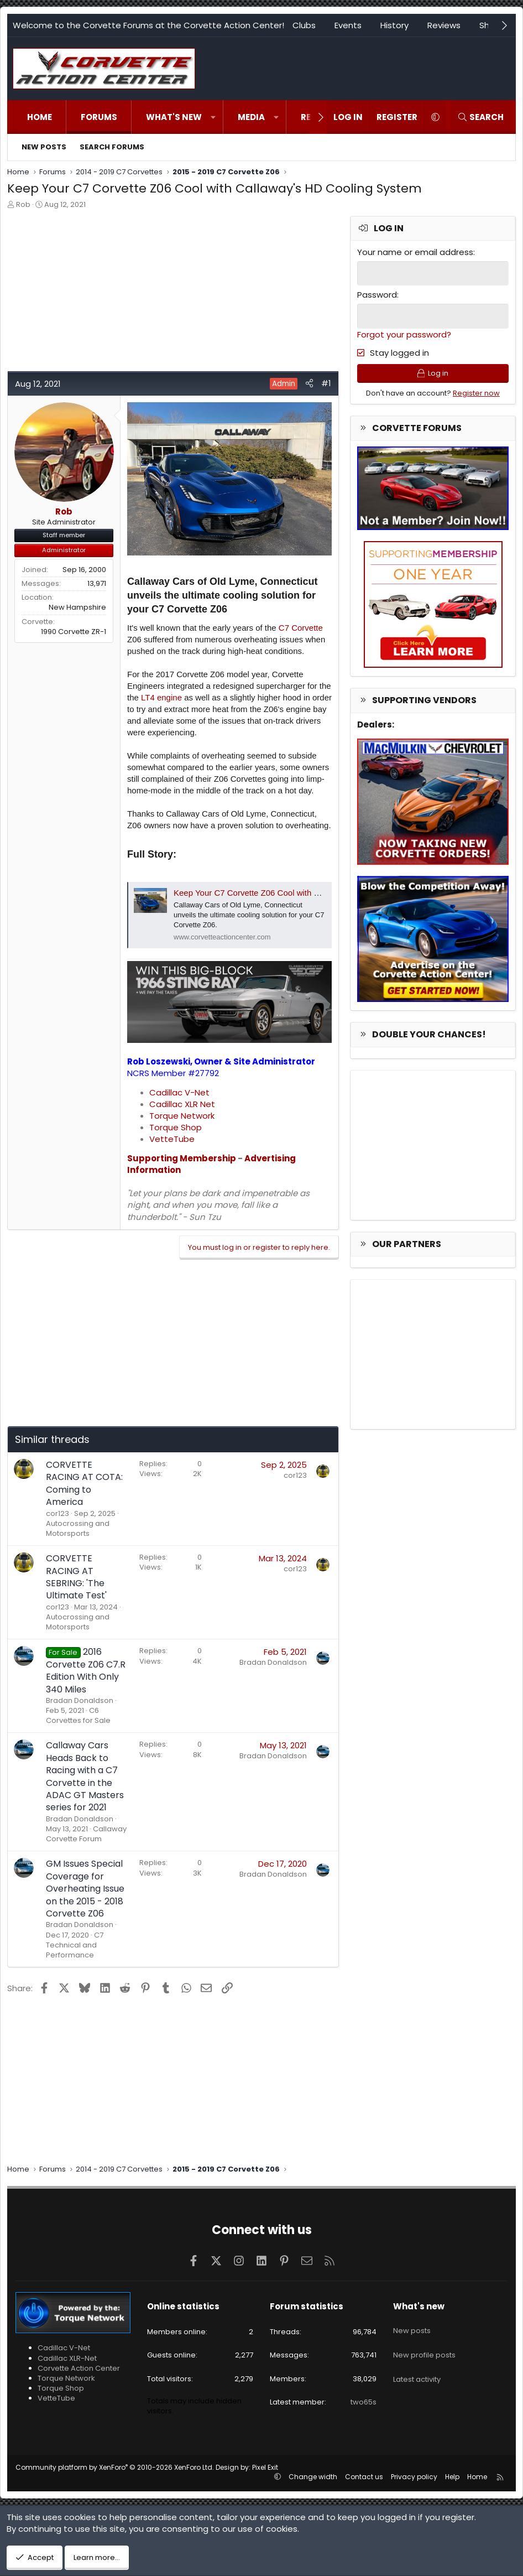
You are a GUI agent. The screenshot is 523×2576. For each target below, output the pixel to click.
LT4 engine (161, 697)
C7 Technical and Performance (74, 1945)
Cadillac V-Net (179, 1092)
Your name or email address (415, 252)
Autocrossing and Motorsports (77, 1528)
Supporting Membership (181, 1158)
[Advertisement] (173, 293)
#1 (326, 383)
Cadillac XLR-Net (67, 2358)
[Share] (309, 383)
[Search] (480, 117)
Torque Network (182, 1115)
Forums (99, 117)
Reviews (444, 25)
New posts (44, 147)
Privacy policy (414, 2476)
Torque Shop (175, 1127)
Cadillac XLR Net (182, 1104)
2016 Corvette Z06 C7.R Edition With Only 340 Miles (85, 1670)
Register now (476, 397)
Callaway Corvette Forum (86, 1834)
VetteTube (172, 1139)
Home (39, 117)
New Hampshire (77, 607)
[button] (213, 117)
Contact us (364, 2476)
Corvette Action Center (79, 2368)
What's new (174, 117)
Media (251, 117)
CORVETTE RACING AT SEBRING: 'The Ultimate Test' (76, 1577)
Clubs (304, 25)
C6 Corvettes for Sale (78, 1715)
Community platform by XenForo (114, 2467)
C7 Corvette (301, 627)
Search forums (112, 147)
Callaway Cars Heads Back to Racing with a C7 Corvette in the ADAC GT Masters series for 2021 (85, 1776)
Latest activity (417, 2365)
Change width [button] (313, 2476)
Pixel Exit (265, 2467)
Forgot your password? (404, 333)
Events (348, 25)
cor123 (57, 1513)
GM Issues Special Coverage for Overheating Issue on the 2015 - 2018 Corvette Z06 (85, 1888)
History (394, 25)
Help (452, 2476)
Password (377, 294)
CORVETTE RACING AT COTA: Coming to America (84, 1483)
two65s (363, 2402)
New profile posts (424, 2345)
